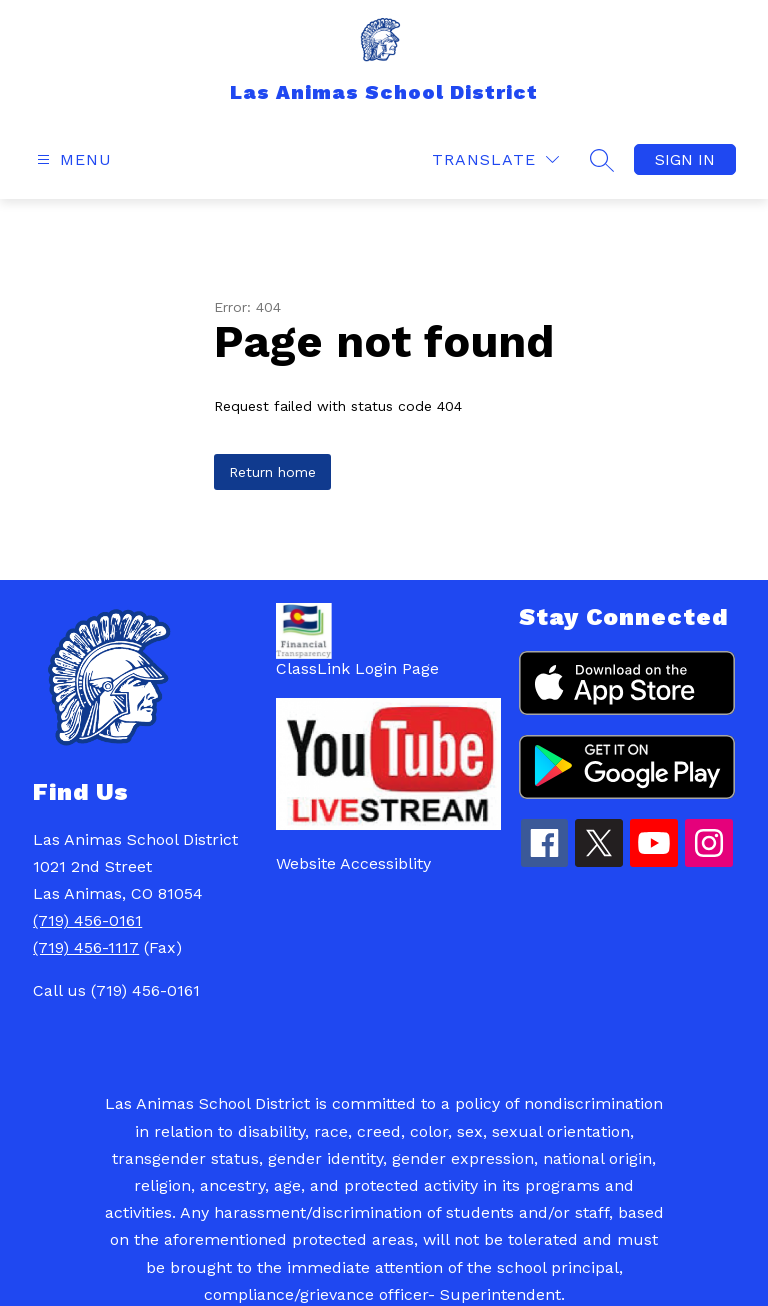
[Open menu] (72, 159)
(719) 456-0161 (87, 920)
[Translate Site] (495, 159)
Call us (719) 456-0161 (116, 990)
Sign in (685, 159)
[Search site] (602, 160)
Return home (272, 472)
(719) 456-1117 (86, 947)
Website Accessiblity (353, 863)
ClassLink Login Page (357, 668)
